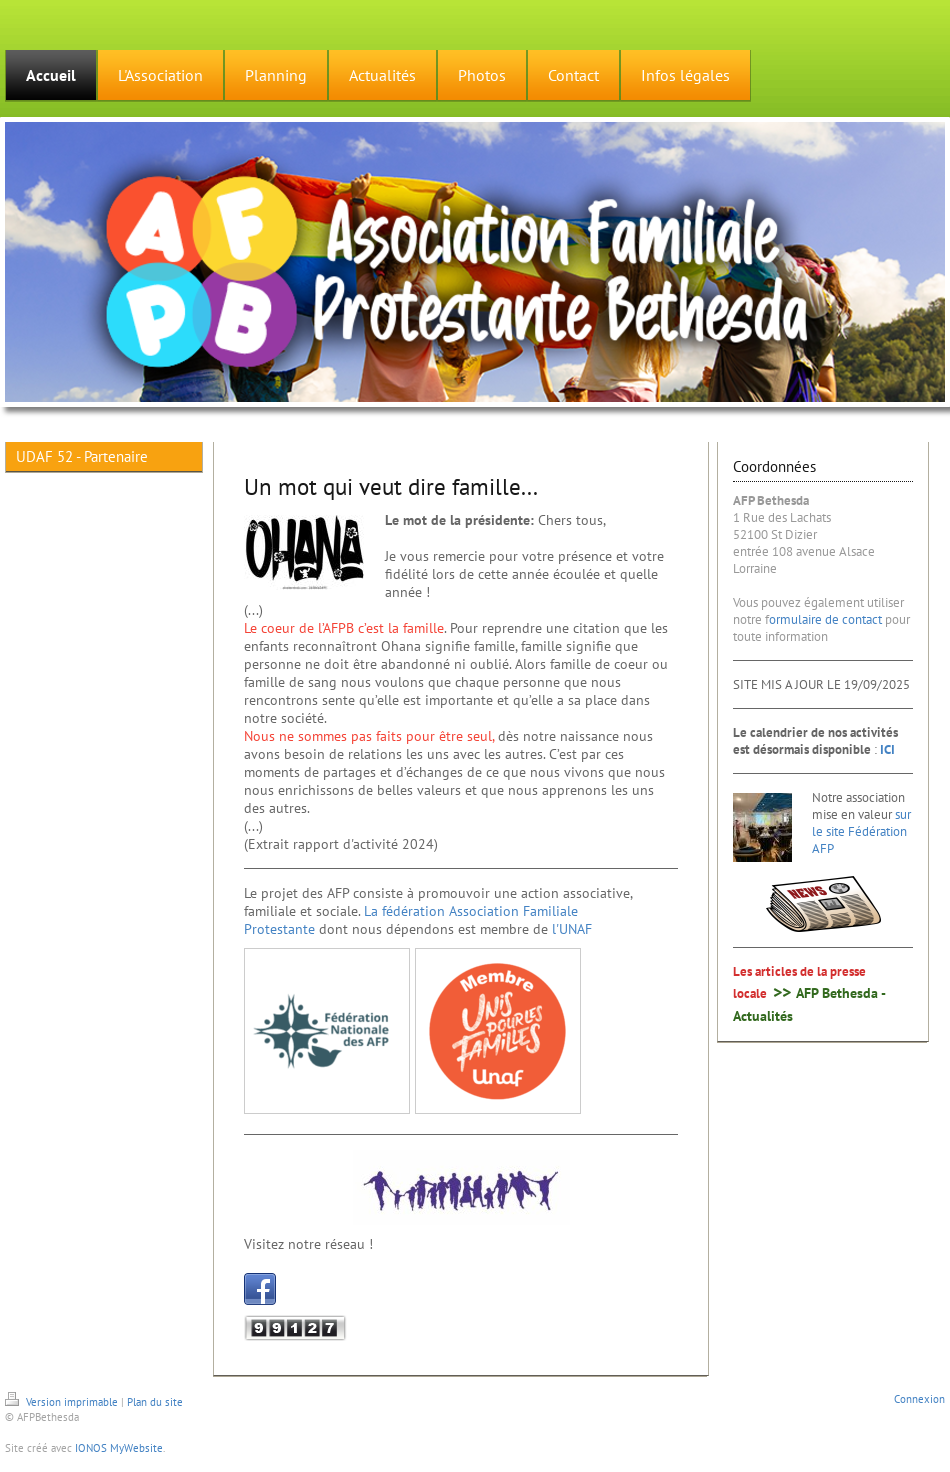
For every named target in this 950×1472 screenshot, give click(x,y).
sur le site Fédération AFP (861, 831)
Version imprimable (63, 1402)
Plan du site (155, 1402)
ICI (887, 749)
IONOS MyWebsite (119, 1448)
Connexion (919, 1399)
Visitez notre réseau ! (308, 1244)
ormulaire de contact (825, 619)
